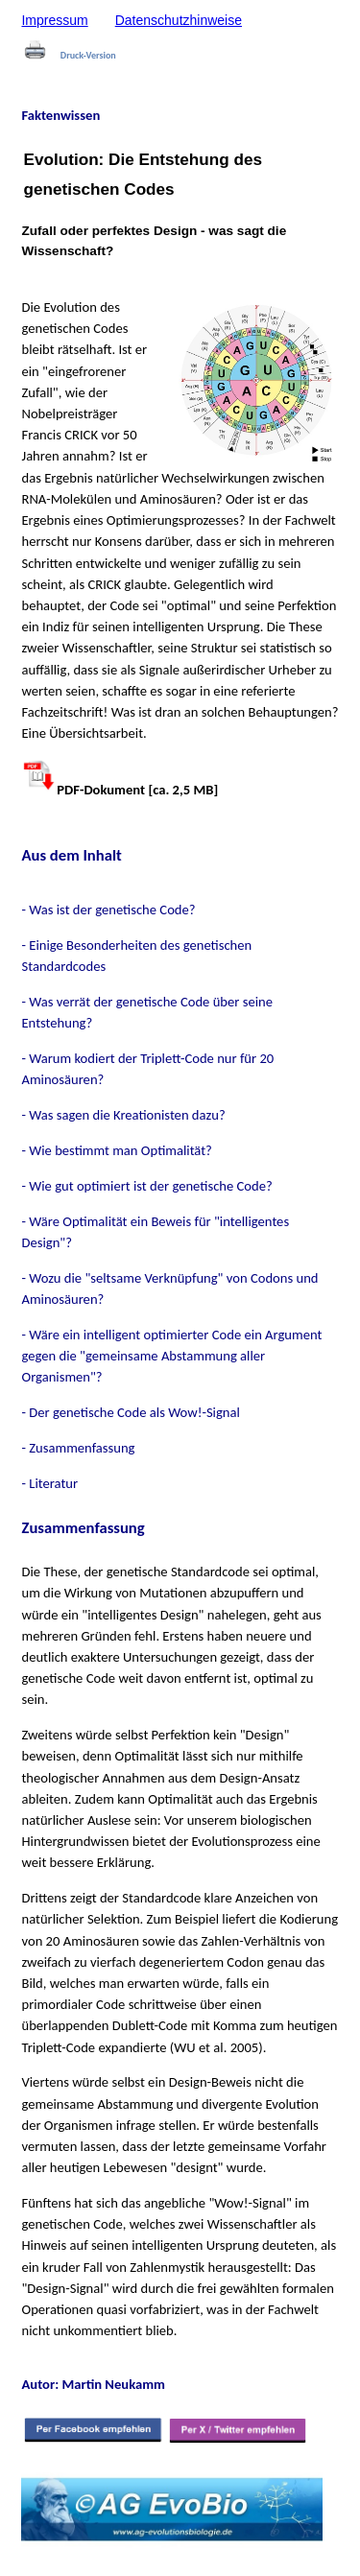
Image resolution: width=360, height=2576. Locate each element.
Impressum (54, 20)
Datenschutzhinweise (178, 20)
